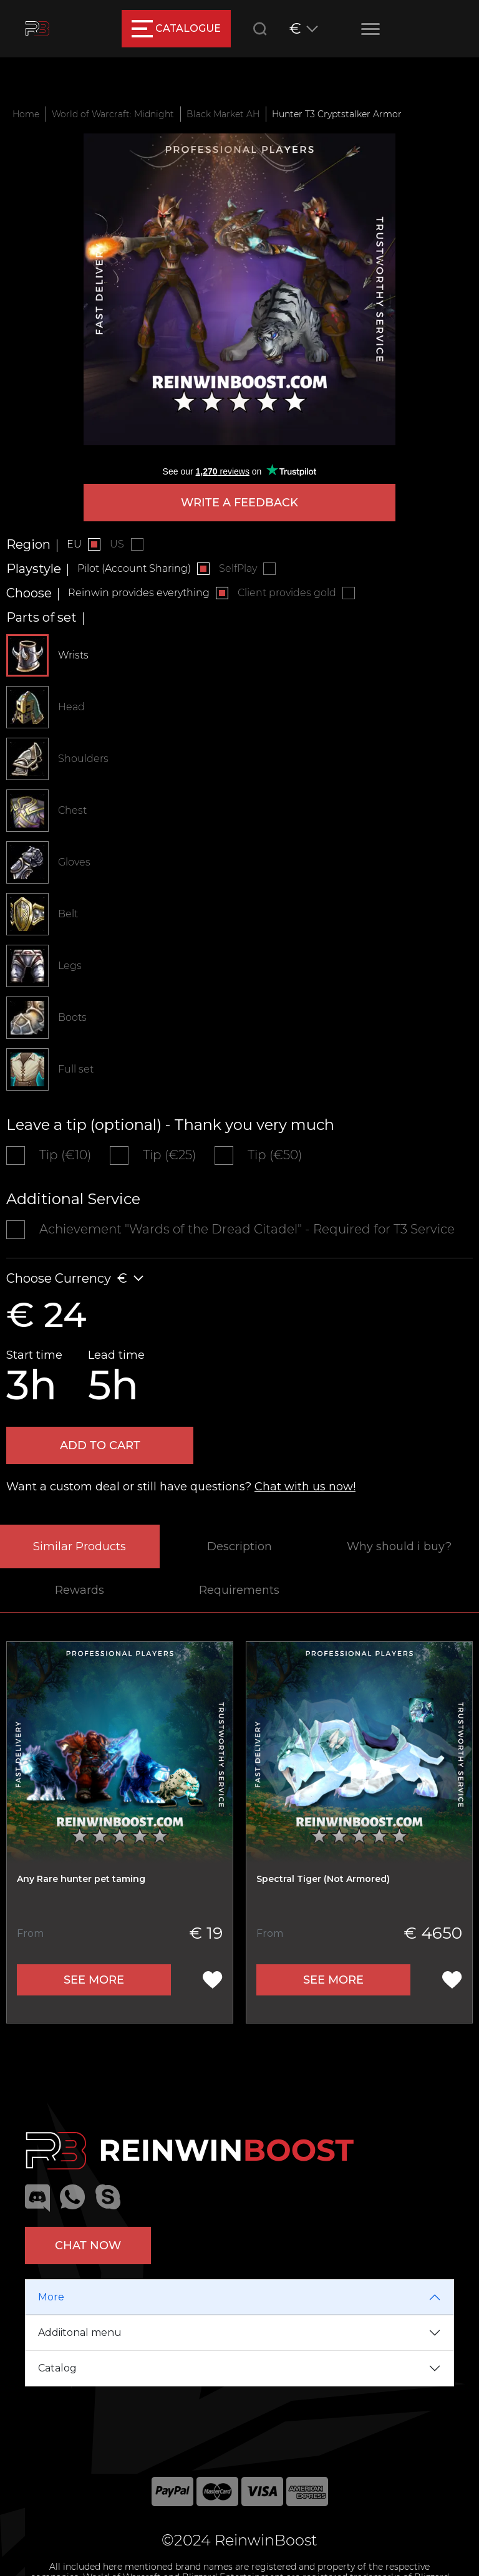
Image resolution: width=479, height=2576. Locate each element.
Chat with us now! (305, 1486)
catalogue (176, 28)
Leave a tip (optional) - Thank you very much (170, 1125)
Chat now (88, 2245)
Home (25, 114)
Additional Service (73, 1199)
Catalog (57, 2368)
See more (94, 1980)
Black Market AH (222, 114)
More (51, 2297)
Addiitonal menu (80, 2332)
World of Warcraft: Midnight (113, 114)
